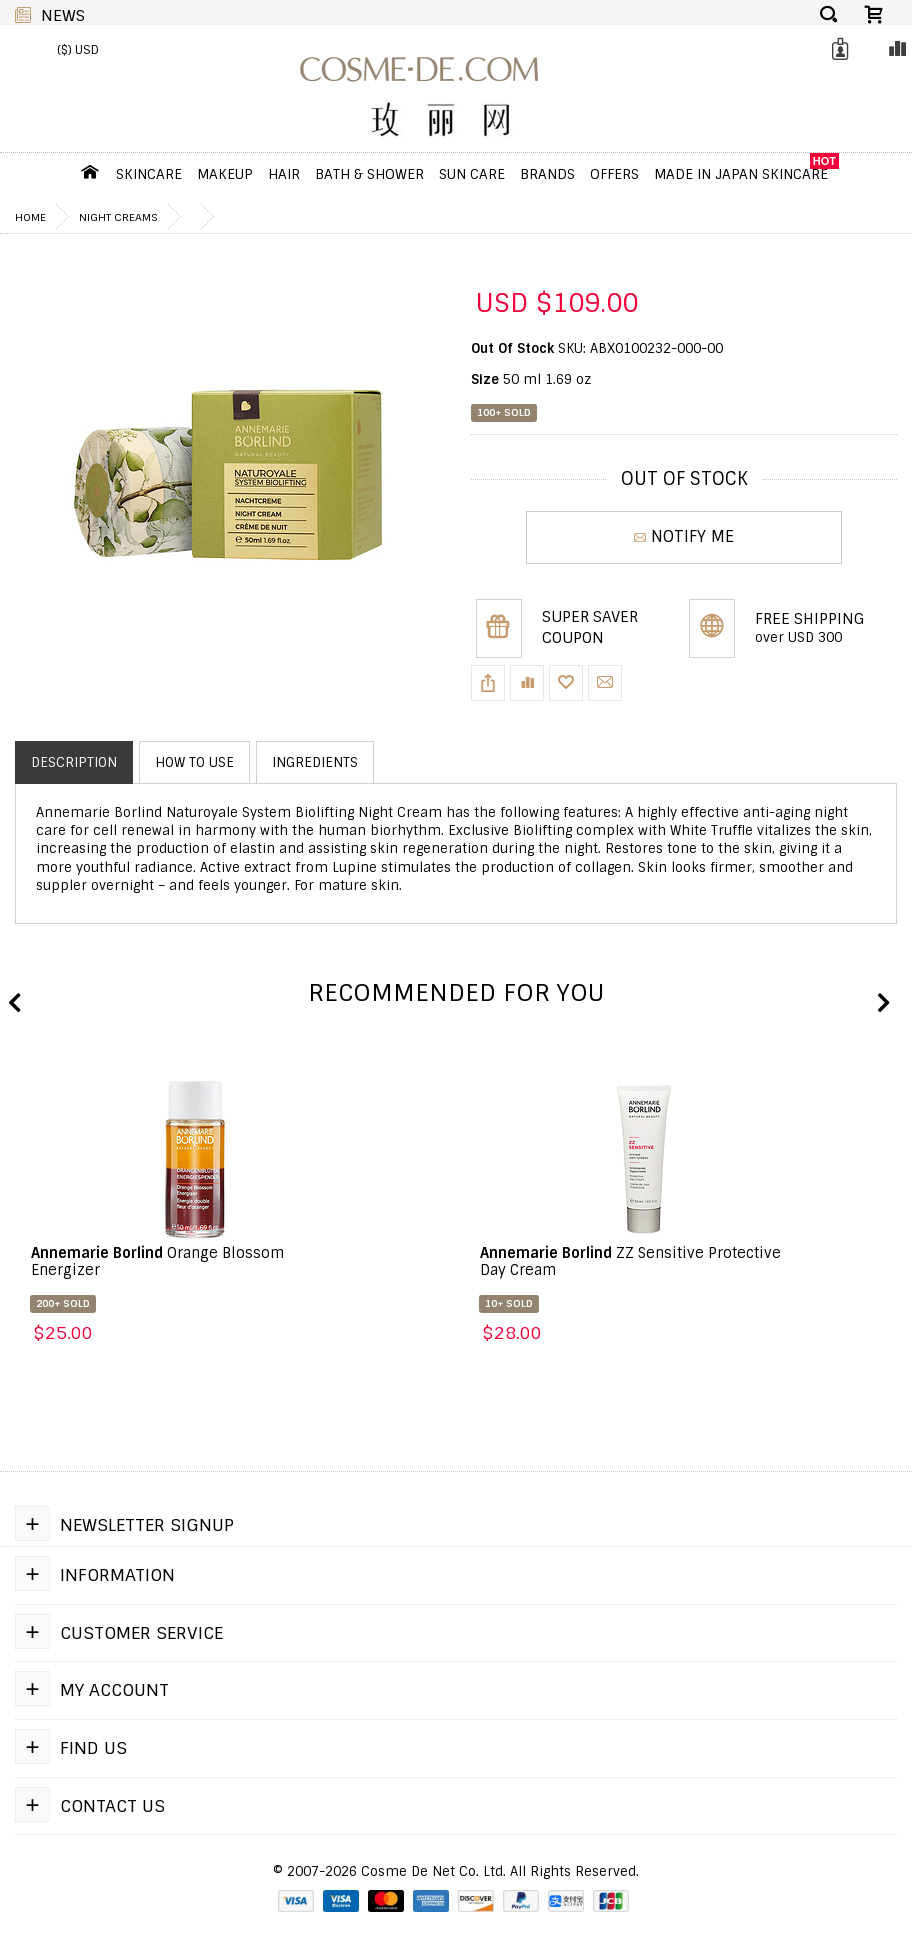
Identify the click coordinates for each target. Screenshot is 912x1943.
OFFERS (614, 174)
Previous (15, 1004)
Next (882, 1004)
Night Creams (118, 217)
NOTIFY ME (684, 536)
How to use (194, 762)
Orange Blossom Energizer (157, 1261)
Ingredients (315, 762)
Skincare (149, 174)
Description (74, 762)
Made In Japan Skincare (741, 174)
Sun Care (472, 174)
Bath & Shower (369, 174)
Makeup (225, 174)
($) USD (78, 50)
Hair (284, 174)
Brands (547, 174)
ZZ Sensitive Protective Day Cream (630, 1261)
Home (30, 217)
